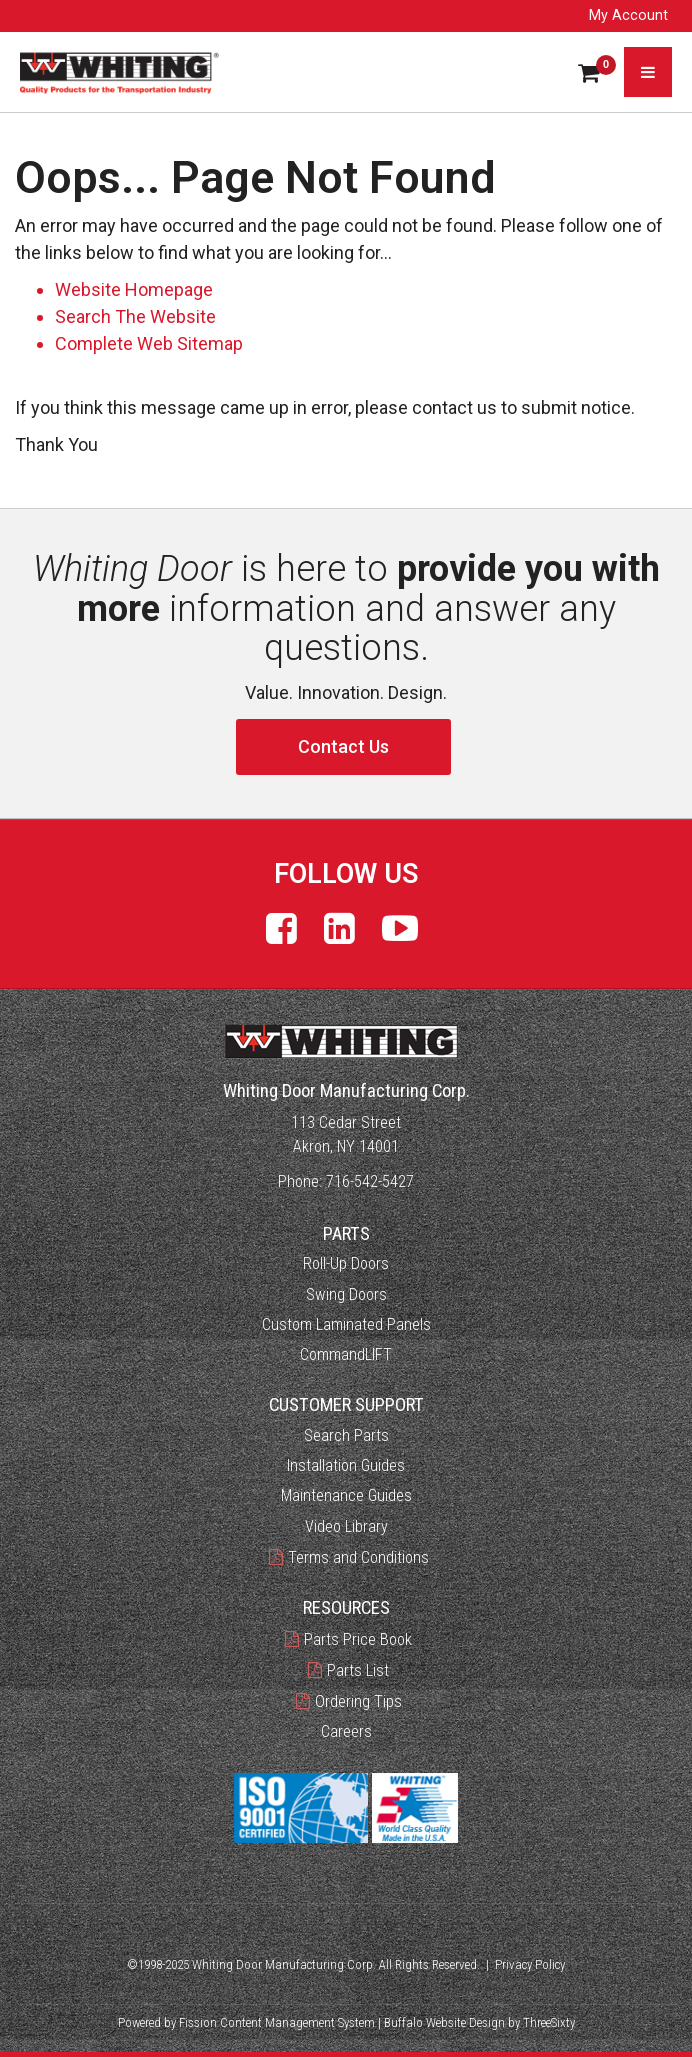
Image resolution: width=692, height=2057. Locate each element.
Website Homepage (134, 289)
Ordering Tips (358, 1701)
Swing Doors (346, 1294)
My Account (628, 15)
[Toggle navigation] (648, 72)
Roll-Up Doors (346, 1263)
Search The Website (135, 316)
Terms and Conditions (358, 1557)
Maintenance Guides (346, 1495)
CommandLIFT (346, 1354)
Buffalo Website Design (444, 2022)
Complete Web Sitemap (151, 343)
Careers (346, 1731)
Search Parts (346, 1435)
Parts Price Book (358, 1639)
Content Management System (297, 2022)
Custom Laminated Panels (346, 1324)
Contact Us (343, 746)
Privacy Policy (530, 1964)
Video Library (346, 1526)
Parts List (358, 1670)
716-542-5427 (370, 1181)
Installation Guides (346, 1465)
